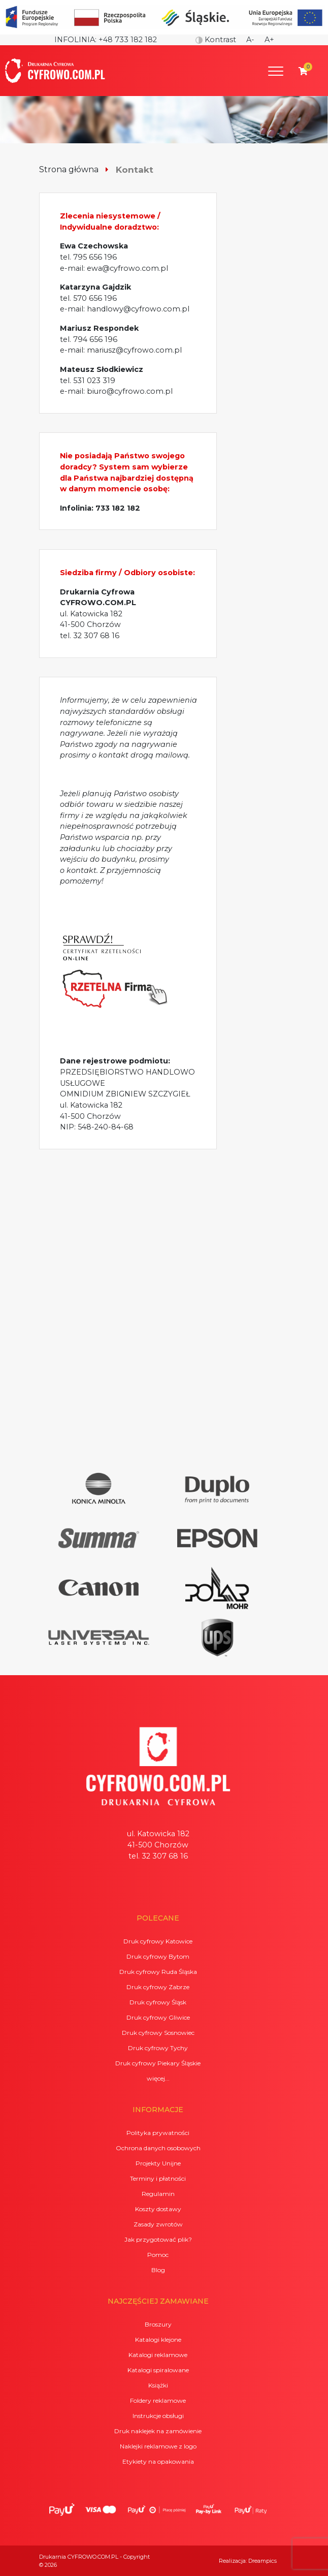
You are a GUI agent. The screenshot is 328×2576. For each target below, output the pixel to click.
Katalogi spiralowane (158, 2370)
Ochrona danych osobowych (158, 2148)
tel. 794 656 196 (88, 339)
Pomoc (158, 2254)
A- (250, 39)
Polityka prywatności (157, 2133)
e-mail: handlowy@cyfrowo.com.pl (124, 308)
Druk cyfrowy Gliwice (158, 2017)
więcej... (158, 2078)
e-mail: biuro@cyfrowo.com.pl (116, 391)
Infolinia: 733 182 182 (100, 508)
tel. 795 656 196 (88, 257)
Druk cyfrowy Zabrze (157, 1987)
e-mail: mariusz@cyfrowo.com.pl (121, 350)
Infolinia (74, 39)
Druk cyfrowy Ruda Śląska (158, 1971)
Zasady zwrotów (158, 2224)
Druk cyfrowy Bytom (157, 1956)
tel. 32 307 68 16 (89, 635)
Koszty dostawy (158, 2209)
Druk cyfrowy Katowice (157, 1941)
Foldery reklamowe (158, 2400)
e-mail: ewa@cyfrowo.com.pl (114, 268)
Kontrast (215, 39)
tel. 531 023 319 (87, 380)
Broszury (158, 2324)
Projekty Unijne (158, 2163)
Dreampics (262, 2560)
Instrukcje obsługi (158, 2416)
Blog (158, 2270)
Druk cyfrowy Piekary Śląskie (158, 2063)
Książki (158, 2385)
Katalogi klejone (158, 2339)
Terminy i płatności (158, 2178)
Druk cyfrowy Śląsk (157, 2002)
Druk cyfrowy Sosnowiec (158, 2032)
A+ (269, 39)
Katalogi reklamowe (157, 2355)
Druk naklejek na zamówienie (158, 2431)
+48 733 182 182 (128, 39)
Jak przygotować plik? (158, 2239)
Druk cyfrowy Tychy (158, 2048)
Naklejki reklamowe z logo (158, 2446)
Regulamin (158, 2193)
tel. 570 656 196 (88, 298)
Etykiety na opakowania (158, 2461)
